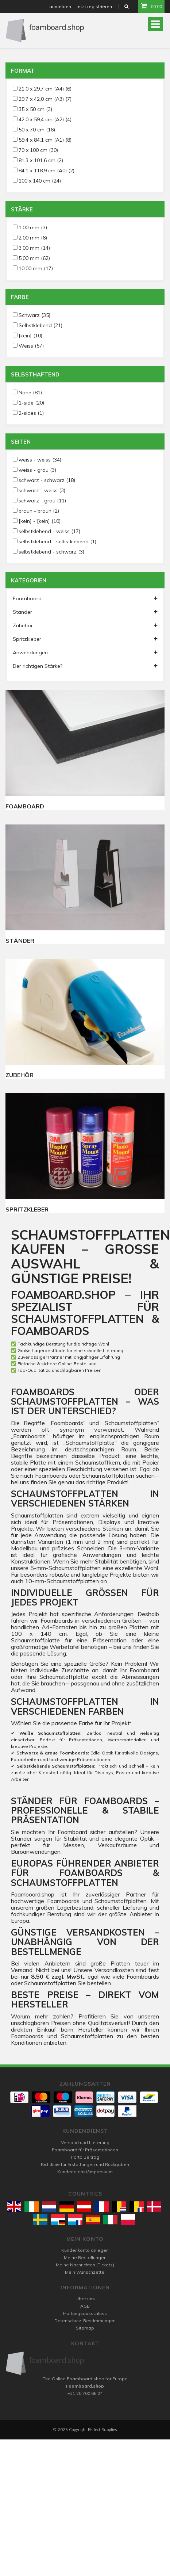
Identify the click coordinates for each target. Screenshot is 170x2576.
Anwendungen (85, 652)
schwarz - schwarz (47, 480)
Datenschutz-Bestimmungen (85, 2320)
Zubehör (85, 625)
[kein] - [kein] (40, 521)
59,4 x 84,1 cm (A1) (45, 140)
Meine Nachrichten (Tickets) (85, 2264)
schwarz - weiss (42, 490)
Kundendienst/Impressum (85, 2171)
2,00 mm (33, 237)
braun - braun (39, 511)
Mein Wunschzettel (85, 2272)
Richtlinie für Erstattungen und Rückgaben (85, 2164)
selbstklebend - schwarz (51, 551)
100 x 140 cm (40, 180)
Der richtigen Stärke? (85, 666)
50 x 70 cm (37, 129)
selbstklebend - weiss (49, 531)
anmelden (60, 6)
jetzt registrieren (94, 6)
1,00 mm (33, 227)
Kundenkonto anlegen (85, 2250)
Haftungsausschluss (85, 2313)
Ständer (85, 612)
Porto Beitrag (85, 2157)
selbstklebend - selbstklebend (57, 541)
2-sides (31, 413)
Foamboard (85, 598)
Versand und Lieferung (85, 2142)
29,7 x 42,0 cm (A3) (45, 99)
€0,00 (151, 6)
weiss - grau (37, 470)
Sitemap (85, 2328)
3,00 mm (34, 248)
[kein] (30, 335)
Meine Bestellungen (85, 2257)
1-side (31, 402)
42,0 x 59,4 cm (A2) (45, 119)
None (30, 392)
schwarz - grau (42, 500)
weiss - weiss (40, 459)
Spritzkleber (85, 639)
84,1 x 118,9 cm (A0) (46, 170)
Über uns (85, 2298)
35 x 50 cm (35, 109)
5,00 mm (34, 258)
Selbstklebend (40, 325)
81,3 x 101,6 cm (41, 160)
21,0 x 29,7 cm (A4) (45, 88)
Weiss (31, 345)
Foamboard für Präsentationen (85, 2149)
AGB (85, 2306)
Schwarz (34, 315)
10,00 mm (36, 268)
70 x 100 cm (38, 150)
